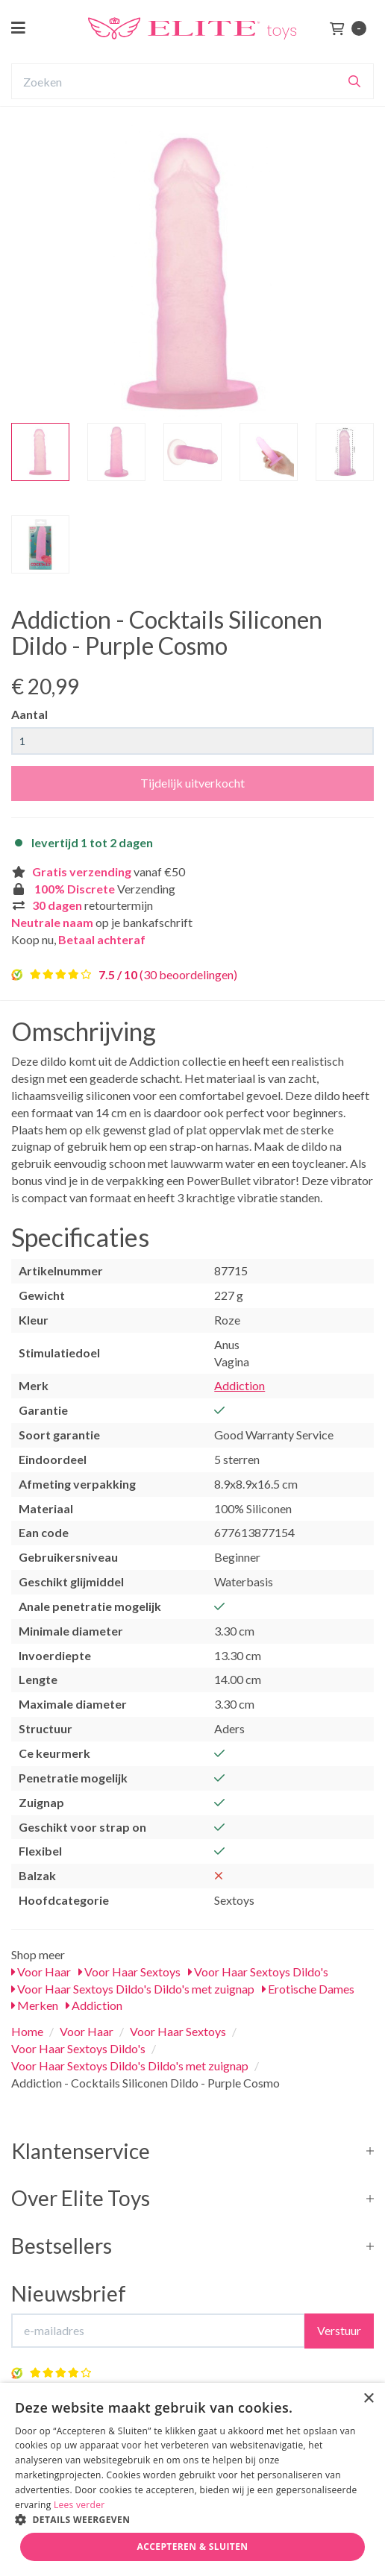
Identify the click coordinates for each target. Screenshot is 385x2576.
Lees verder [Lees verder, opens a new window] (79, 2504)
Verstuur (339, 2330)
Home (27, 2031)
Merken (34, 2005)
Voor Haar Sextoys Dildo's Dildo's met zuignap (132, 1989)
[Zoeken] (354, 81)
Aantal (29, 714)
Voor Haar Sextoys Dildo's (258, 1971)
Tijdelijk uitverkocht (192, 783)
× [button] (368, 2398)
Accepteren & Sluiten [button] (192, 2546)
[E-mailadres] (158, 2330)
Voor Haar (41, 1971)
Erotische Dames (308, 1989)
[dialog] (192, 2479)
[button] (192, 2519)
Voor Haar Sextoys (129, 1971)
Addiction (239, 1385)
